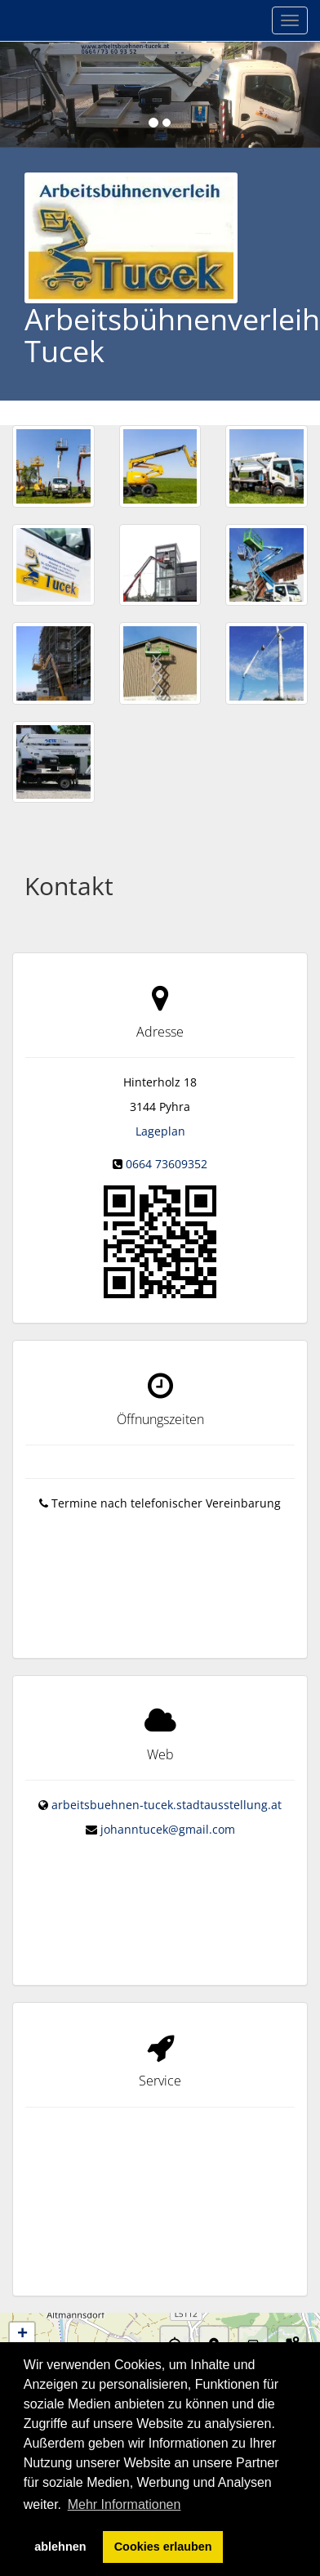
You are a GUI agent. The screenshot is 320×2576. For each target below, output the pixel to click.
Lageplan (160, 1131)
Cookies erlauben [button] (163, 2546)
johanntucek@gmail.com (167, 1810)
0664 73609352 (166, 1164)
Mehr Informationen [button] (124, 2504)
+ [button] (22, 2266)
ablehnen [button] (60, 2546)
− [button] (22, 2290)
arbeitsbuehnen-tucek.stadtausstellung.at (166, 1786)
